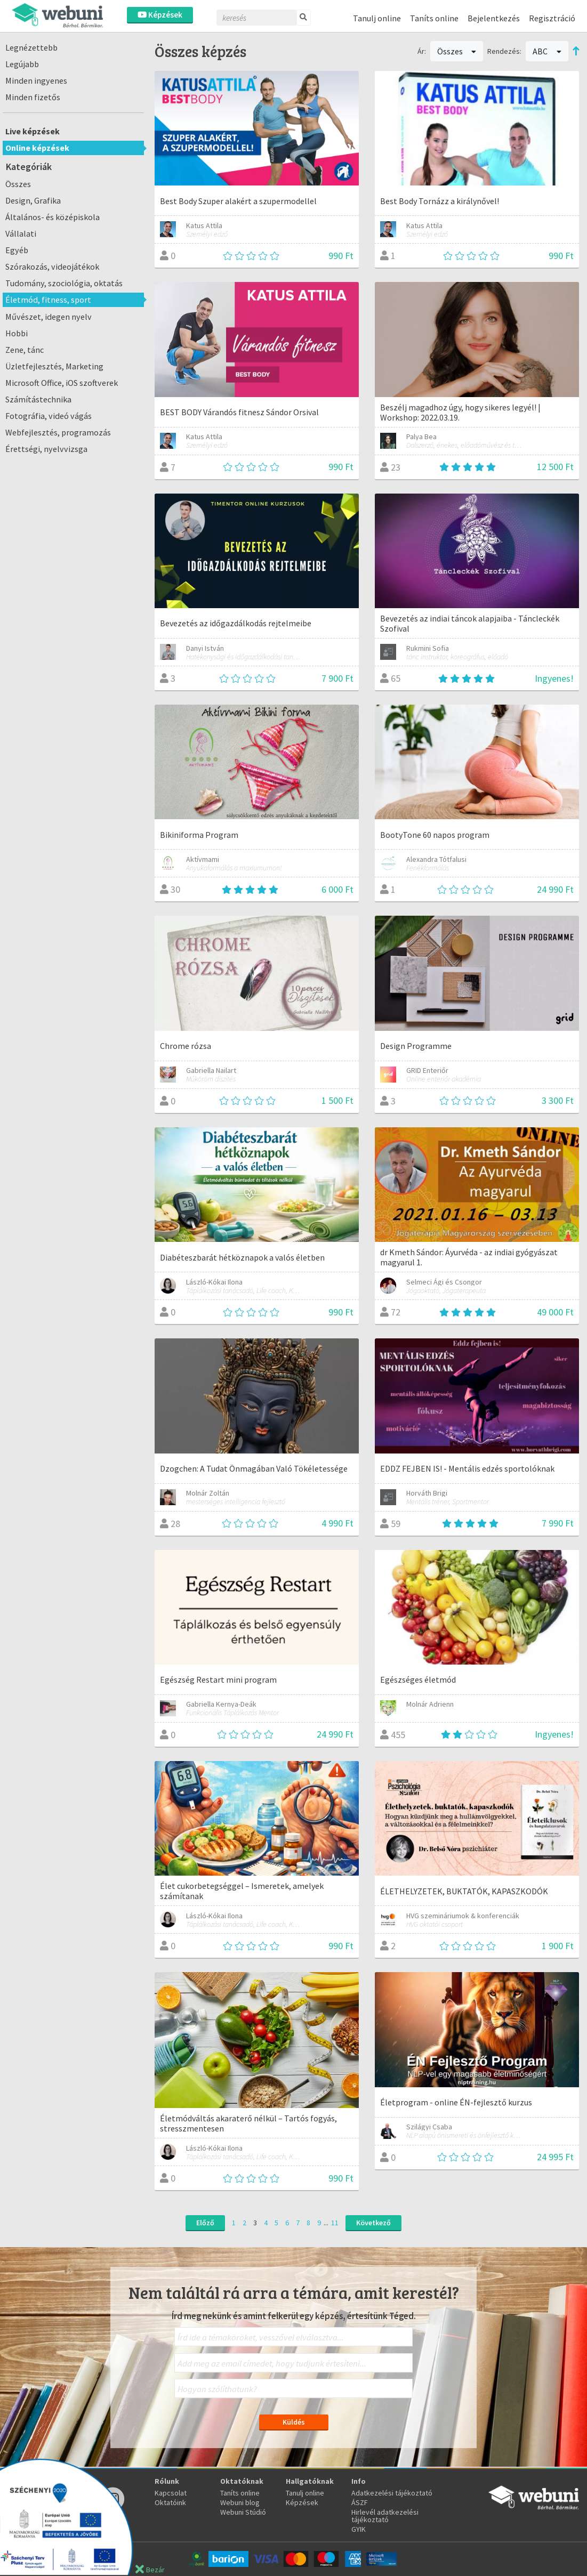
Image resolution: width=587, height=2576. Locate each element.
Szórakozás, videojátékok (52, 266)
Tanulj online (377, 18)
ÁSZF (359, 2502)
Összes (18, 184)
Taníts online (434, 18)
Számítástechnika (38, 399)
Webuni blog (240, 2502)
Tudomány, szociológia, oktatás (64, 283)
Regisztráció (552, 18)
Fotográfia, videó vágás (48, 415)
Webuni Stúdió (243, 2512)
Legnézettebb (31, 47)
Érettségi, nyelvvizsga (46, 448)
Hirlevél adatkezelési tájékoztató (385, 2515)
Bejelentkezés (494, 18)
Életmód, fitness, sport (48, 299)
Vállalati (20, 233)
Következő (373, 2222)
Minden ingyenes (36, 80)
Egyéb (16, 250)
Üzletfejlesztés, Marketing (54, 366)
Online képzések (37, 147)
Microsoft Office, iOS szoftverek (61, 382)
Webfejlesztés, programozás (58, 432)
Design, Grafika (33, 200)
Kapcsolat (171, 2493)
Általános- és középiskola (52, 217)
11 (335, 2222)
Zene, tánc (24, 349)
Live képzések (32, 131)
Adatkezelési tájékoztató (391, 2493)
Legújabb (22, 64)
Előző (205, 2222)
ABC (547, 51)
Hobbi (16, 333)
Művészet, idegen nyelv (48, 316)
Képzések (160, 15)
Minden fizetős (32, 97)
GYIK (358, 2529)
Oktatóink (170, 2502)
